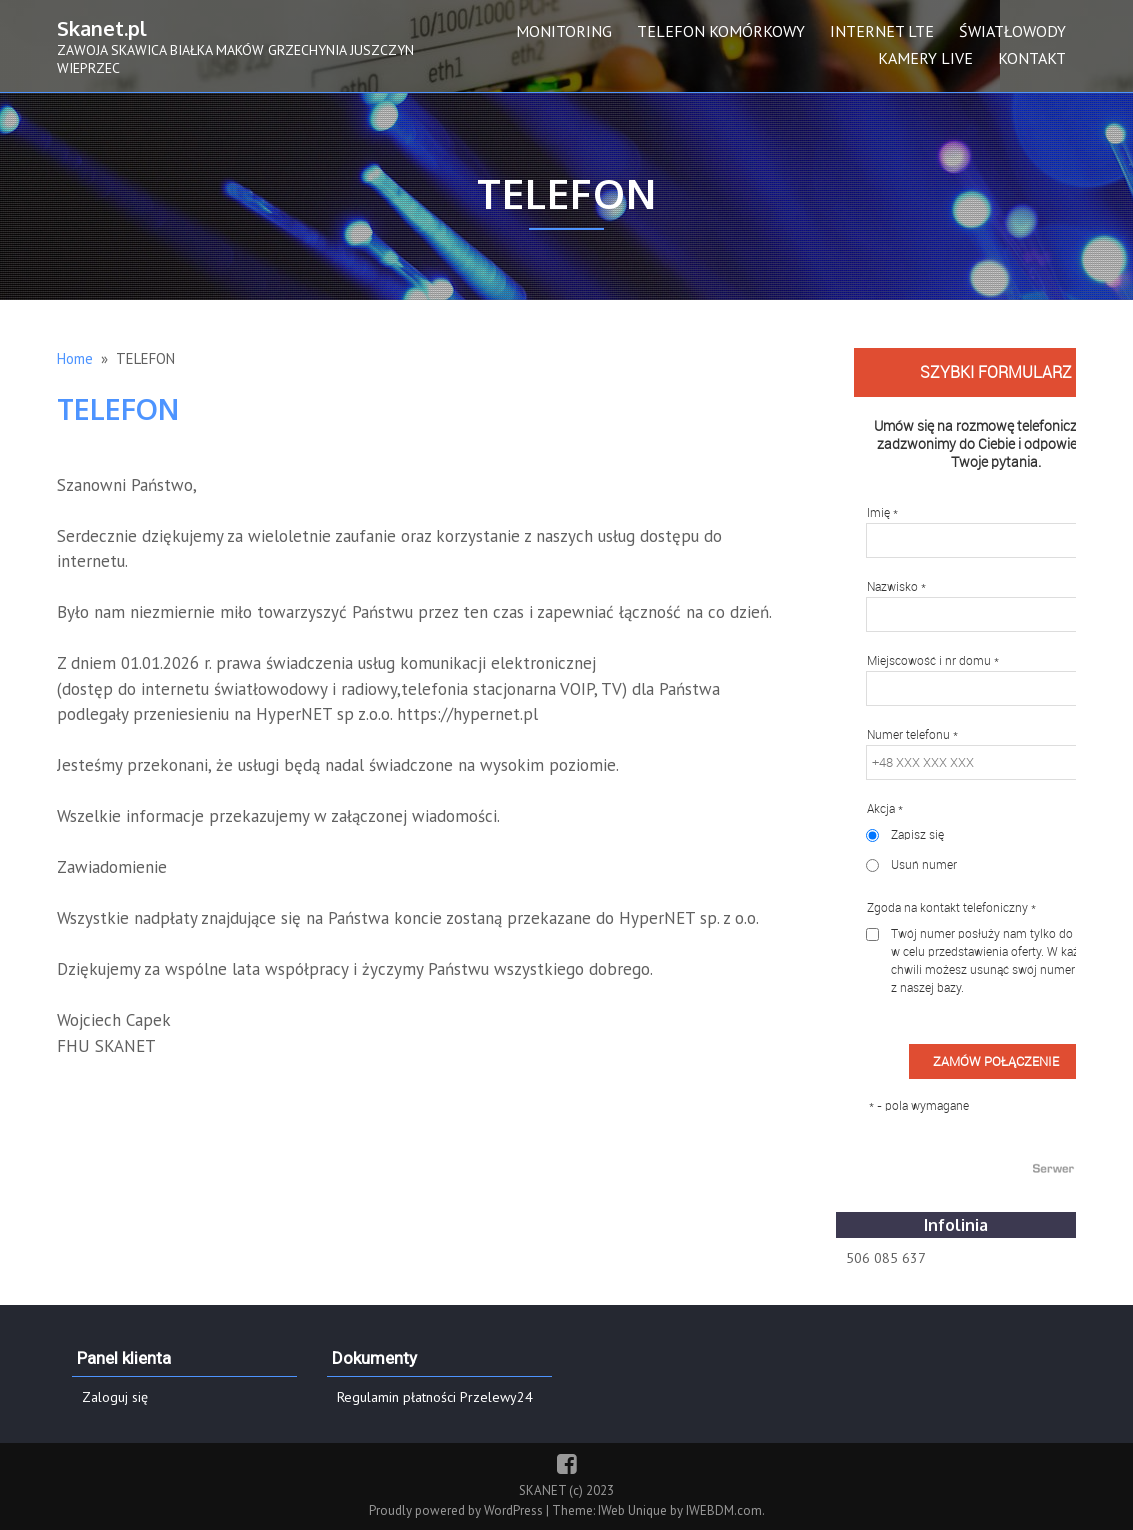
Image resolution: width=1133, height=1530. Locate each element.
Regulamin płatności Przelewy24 (435, 1397)
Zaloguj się (115, 1397)
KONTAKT (1032, 58)
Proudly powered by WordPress (457, 1510)
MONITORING (564, 31)
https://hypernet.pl (467, 714)
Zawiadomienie (112, 867)
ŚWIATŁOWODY (1012, 31)
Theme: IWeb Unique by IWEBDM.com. (658, 1510)
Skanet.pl (102, 28)
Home (75, 358)
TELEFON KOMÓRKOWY (721, 31)
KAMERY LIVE (925, 58)
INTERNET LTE (882, 31)
